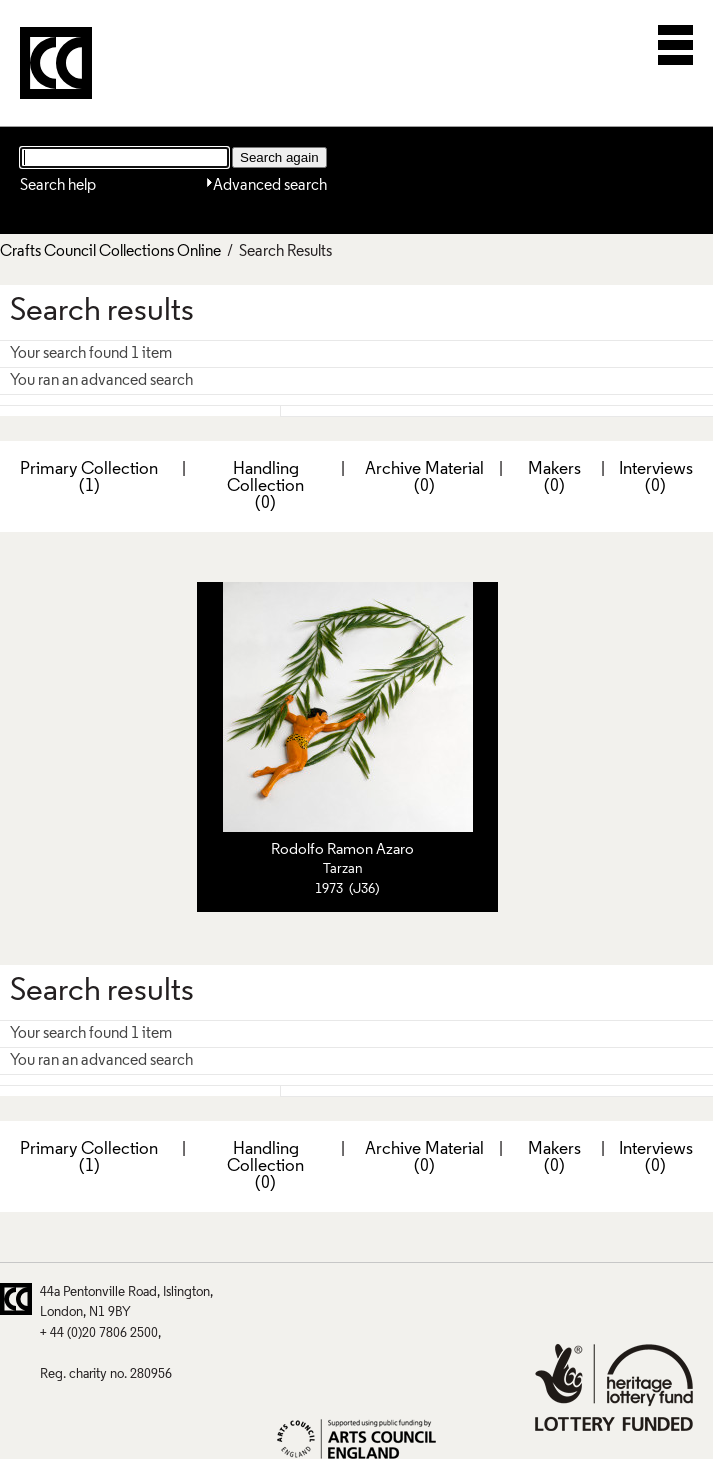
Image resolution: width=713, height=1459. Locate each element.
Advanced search (270, 186)
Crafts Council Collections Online (110, 252)
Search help (58, 186)
